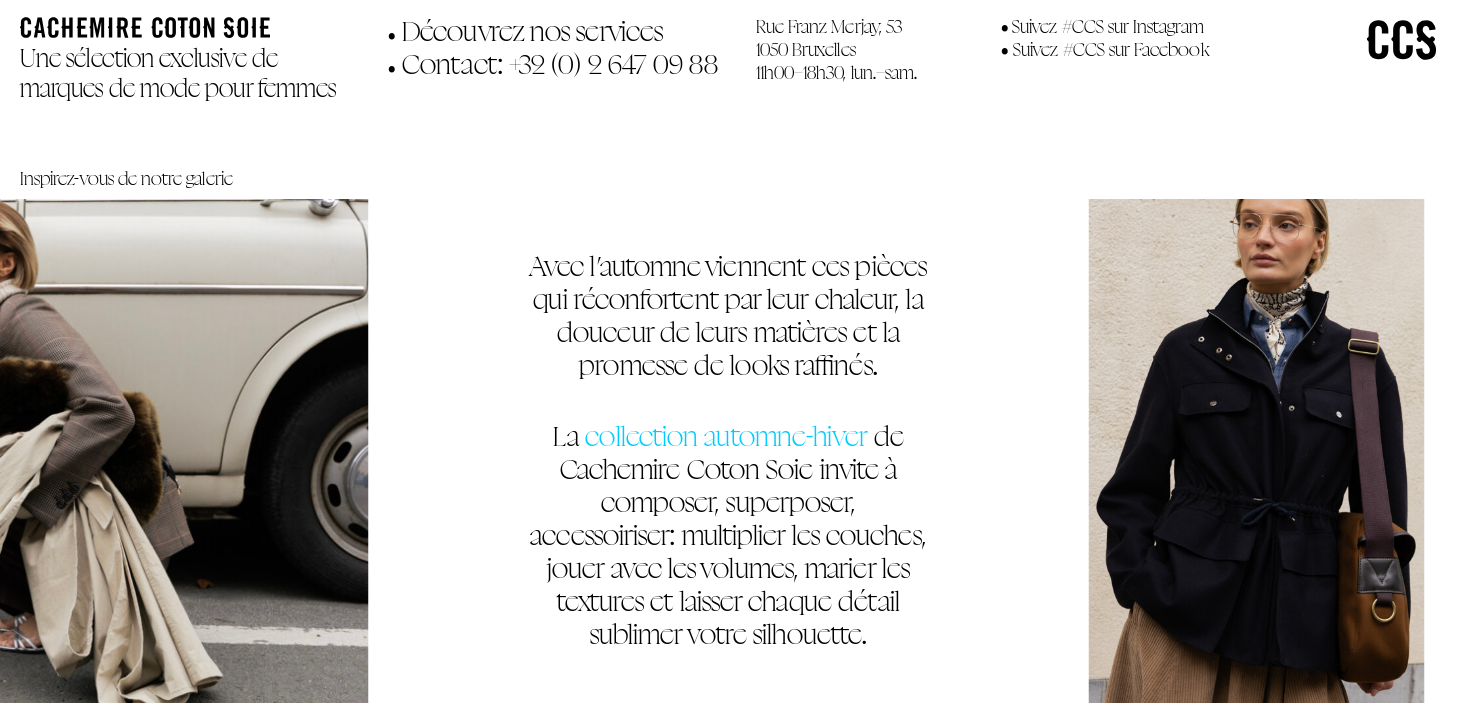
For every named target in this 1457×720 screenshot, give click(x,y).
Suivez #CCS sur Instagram (1108, 26)
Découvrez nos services (525, 31)
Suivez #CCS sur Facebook (1110, 49)
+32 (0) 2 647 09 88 (613, 64)
